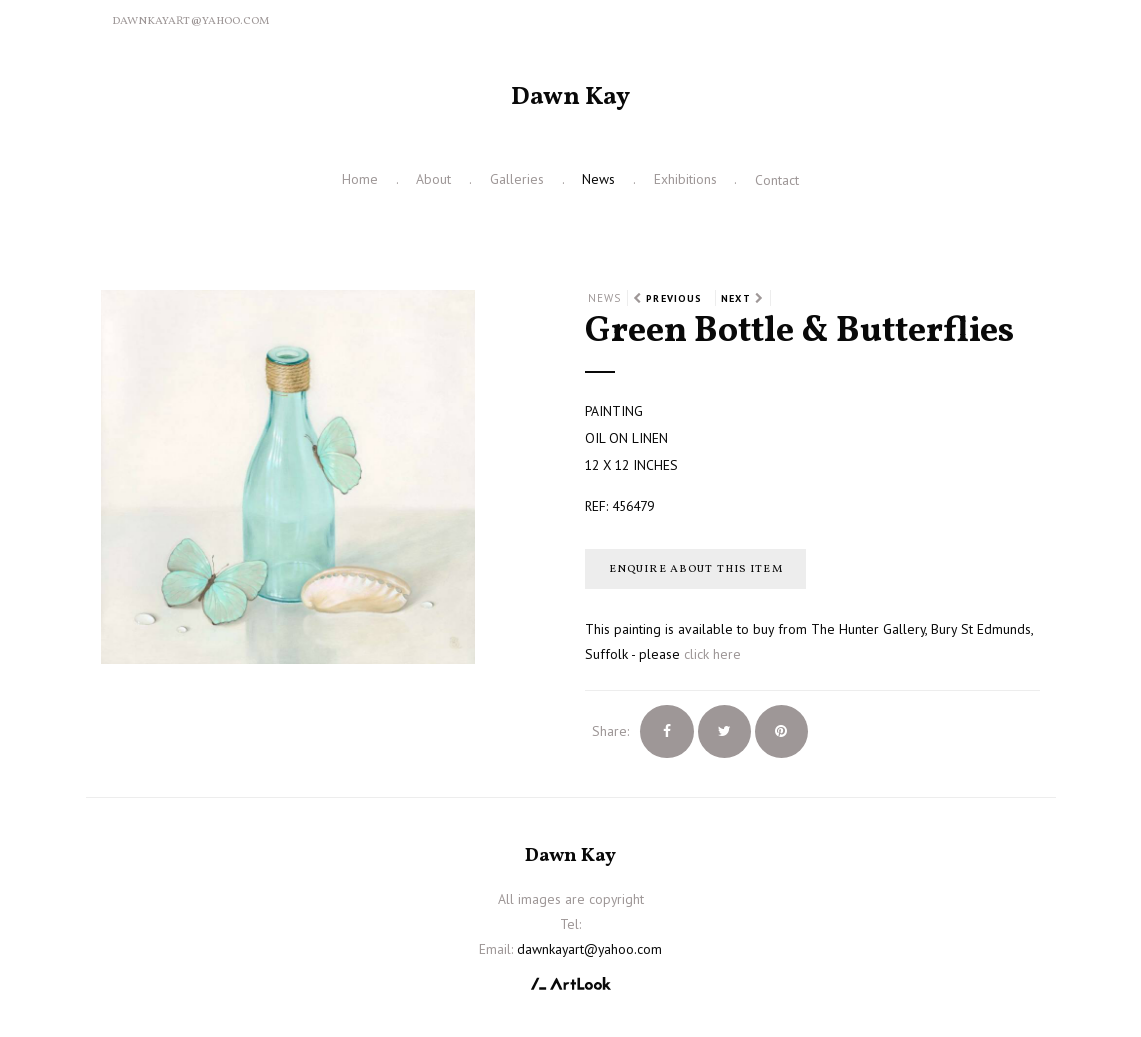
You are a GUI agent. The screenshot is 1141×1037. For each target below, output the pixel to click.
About (433, 179)
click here (712, 654)
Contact (777, 180)
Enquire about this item (696, 569)
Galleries (517, 179)
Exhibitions (685, 179)
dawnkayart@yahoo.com (190, 21)
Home (360, 179)
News (598, 179)
